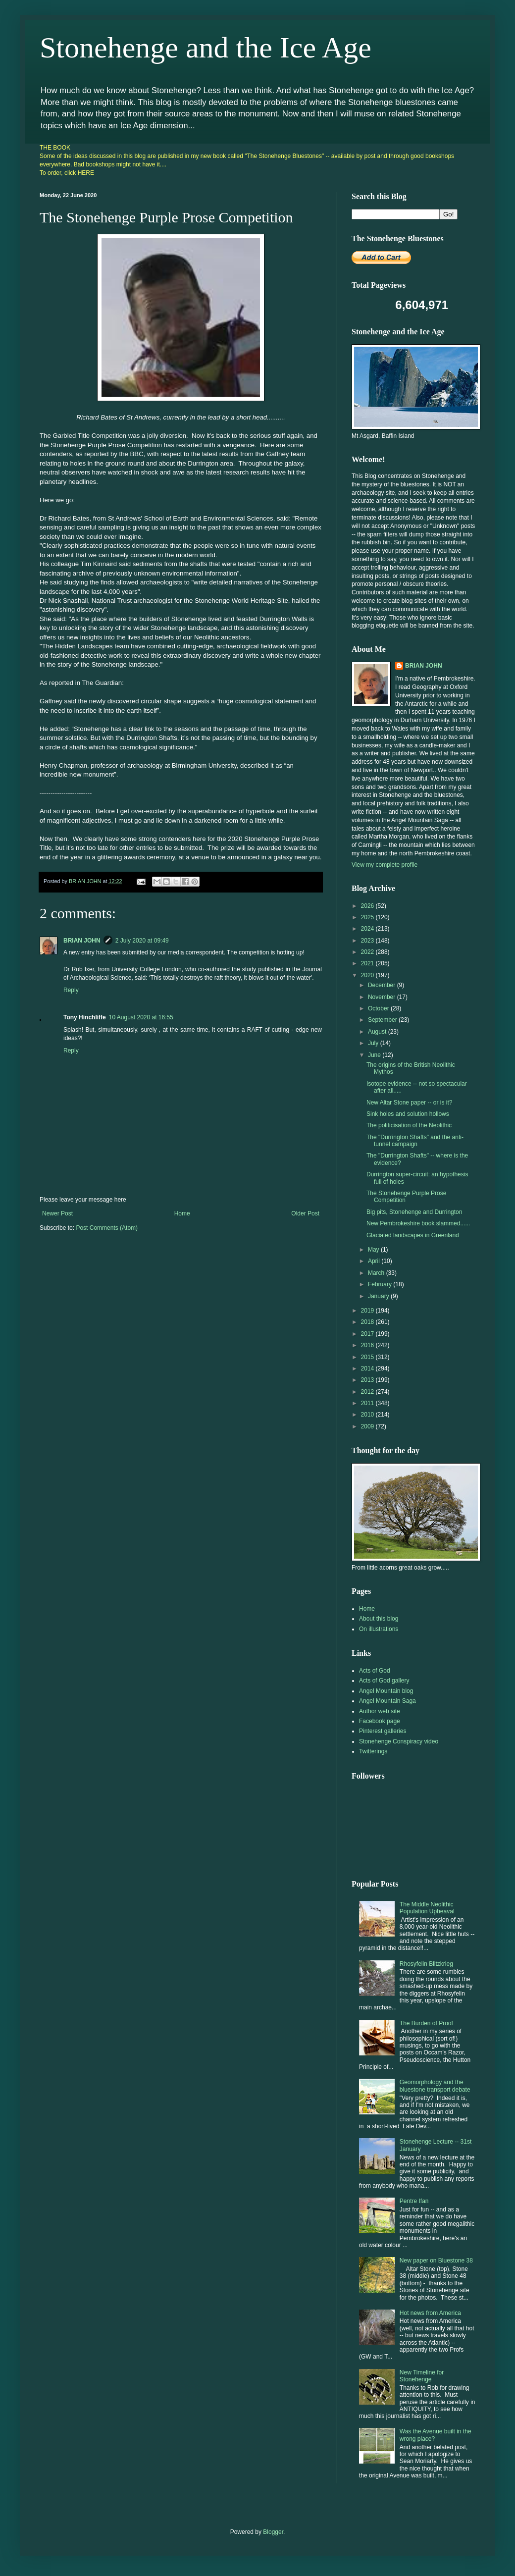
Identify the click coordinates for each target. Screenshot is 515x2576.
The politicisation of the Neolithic (409, 1125)
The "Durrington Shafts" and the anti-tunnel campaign (415, 1141)
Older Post (305, 1213)
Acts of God (374, 1670)
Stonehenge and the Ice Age (205, 47)
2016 (368, 1345)
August (378, 1031)
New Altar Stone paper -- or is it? (409, 1102)
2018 (368, 1321)
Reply (71, 990)
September (383, 1019)
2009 (368, 1426)
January (379, 1296)
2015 (368, 1357)
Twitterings (373, 1751)
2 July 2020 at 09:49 (142, 940)
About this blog (378, 1618)
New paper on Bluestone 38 (436, 2260)
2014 (368, 1368)
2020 (368, 975)
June (375, 1054)
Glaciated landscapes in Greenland (412, 1235)
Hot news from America (430, 2313)
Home (182, 1213)
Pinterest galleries (382, 1731)
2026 (368, 905)
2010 (368, 1414)
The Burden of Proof (426, 2023)
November (382, 997)
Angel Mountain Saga (387, 1700)
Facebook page (379, 1721)
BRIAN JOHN (82, 940)
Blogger (273, 2531)
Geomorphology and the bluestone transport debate (435, 2086)
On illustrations (378, 1629)
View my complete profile (384, 864)
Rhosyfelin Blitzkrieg (426, 1963)
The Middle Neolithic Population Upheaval (427, 1908)
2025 (368, 917)
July (374, 1043)
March (377, 1272)
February (380, 1284)
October (379, 1008)
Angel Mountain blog (386, 1690)
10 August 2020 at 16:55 (141, 1017)
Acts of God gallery (384, 1680)
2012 (368, 1391)
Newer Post (57, 1213)
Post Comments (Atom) (107, 1227)
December (382, 985)
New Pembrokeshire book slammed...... (418, 1223)
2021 (368, 963)
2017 (368, 1333)
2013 (368, 1379)
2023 (368, 940)
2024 (368, 928)
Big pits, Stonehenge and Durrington (414, 1212)
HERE (86, 172)
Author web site (379, 1711)
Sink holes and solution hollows (407, 1113)
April (374, 1261)
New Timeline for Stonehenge (422, 2376)
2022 (368, 951)
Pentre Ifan (414, 2201)
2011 (368, 1403)
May (374, 1249)
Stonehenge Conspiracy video (398, 1741)
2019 (368, 1310)
